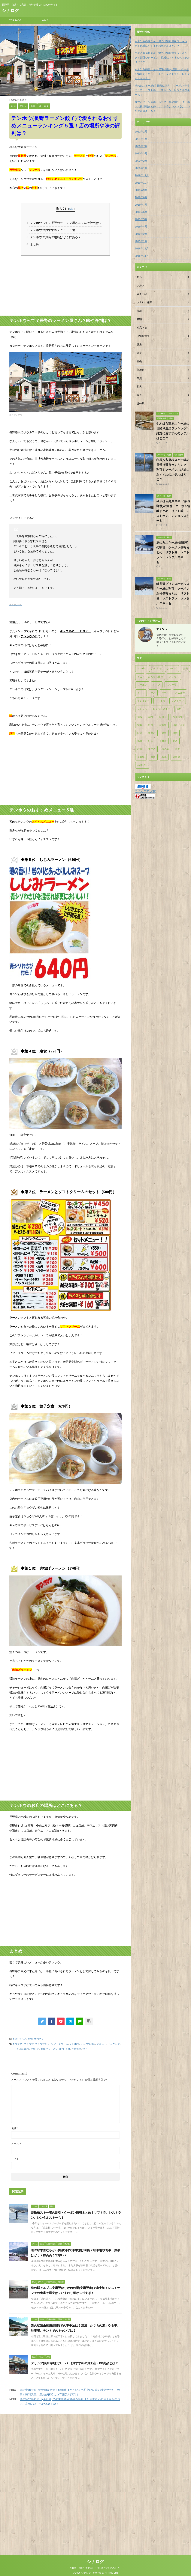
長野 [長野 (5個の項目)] (177, 749)
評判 (61, 2049)
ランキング (114, 2043)
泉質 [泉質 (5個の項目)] (164, 733)
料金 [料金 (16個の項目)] (150, 725)
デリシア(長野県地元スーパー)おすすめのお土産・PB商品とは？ (74, 2363)
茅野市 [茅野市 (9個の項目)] (163, 741)
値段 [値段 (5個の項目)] (139, 716)
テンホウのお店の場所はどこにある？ (55, 237)
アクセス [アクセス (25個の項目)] (174, 676)
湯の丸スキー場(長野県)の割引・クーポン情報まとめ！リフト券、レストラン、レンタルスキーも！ (162, 90)
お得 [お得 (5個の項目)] (185, 668)
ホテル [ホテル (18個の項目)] (165, 692)
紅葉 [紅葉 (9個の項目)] (150, 741)
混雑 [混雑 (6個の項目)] (175, 733)
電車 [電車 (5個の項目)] (153, 757)
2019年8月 (141, 197)
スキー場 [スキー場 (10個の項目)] (171, 684)
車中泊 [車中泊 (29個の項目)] (152, 749)
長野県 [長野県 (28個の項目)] (141, 757)
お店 (15, 2038)
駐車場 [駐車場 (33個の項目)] (176, 757)
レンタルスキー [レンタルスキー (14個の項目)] (161, 708)
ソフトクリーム (59, 2043)
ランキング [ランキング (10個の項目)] (143, 700)
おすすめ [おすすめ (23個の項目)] (156, 668)
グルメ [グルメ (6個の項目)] (156, 684)
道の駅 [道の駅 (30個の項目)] (165, 749)
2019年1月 (141, 241)
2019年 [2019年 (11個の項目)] (141, 668)
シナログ (10, 10)
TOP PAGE (15, 20)
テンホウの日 (88, 2043)
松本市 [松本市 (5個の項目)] (152, 733)
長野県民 (76, 2049)
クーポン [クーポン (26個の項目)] (142, 684)
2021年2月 (141, 131)
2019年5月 (141, 219)
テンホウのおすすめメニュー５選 (52, 230)
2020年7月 (141, 146)
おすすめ (18, 2043)
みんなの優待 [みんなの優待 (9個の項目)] (155, 676)
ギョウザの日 (42, 2043)
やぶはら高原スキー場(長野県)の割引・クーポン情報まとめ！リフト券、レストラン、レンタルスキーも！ (162, 74)
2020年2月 (141, 160)
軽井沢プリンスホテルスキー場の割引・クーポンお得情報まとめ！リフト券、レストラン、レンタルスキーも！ (162, 106)
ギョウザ (29, 2043)
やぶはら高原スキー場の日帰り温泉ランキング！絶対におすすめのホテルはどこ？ (161, 43)
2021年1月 (141, 138)
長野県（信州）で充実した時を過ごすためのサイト (95, 2430)
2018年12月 (142, 248)
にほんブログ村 (145, 802)
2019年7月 (141, 204)
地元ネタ (39, 2038)
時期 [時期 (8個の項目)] (139, 733)
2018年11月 (142, 255)
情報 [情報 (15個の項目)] (139, 725)
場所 (26, 2049)
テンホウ (74, 2043)
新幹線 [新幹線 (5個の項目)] (163, 725)
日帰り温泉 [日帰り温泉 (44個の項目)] (179, 725)
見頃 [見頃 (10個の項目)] (175, 741)
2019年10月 (142, 182)
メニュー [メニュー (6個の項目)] (180, 692)
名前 (14, 2128)
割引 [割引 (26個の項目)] (150, 716)
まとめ (34, 244)
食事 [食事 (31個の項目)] (164, 757)
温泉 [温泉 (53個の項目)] (139, 741)
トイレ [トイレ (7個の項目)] (141, 692)
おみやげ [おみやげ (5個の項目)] (172, 668)
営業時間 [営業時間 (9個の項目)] (177, 716)
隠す (71, 208)
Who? (45, 20)
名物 (30, 2038)
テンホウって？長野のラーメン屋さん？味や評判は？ (65, 223)
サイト (15, 2159)
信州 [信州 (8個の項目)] (178, 708)
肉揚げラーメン (49, 2049)
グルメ (22, 2038)
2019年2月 (141, 233)
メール (16, 2143)
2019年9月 (141, 190)
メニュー (101, 2043)
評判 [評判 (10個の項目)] (139, 749)
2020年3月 (141, 153)
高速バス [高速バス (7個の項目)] (142, 765)
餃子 (85, 2049)
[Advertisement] (65, 285)
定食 (33, 2049)
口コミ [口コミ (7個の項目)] (163, 716)
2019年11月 (142, 175)
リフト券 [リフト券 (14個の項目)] (160, 700)
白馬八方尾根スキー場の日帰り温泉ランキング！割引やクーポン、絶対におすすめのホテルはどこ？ (162, 58)
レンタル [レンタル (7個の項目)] (142, 708)
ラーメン (14, 2049)
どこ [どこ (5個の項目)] (139, 676)
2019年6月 (141, 211)
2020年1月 (141, 168)
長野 (67, 2049)
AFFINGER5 (111, 2435)
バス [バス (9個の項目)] (153, 692)
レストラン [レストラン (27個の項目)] (177, 700)
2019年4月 (141, 226)
